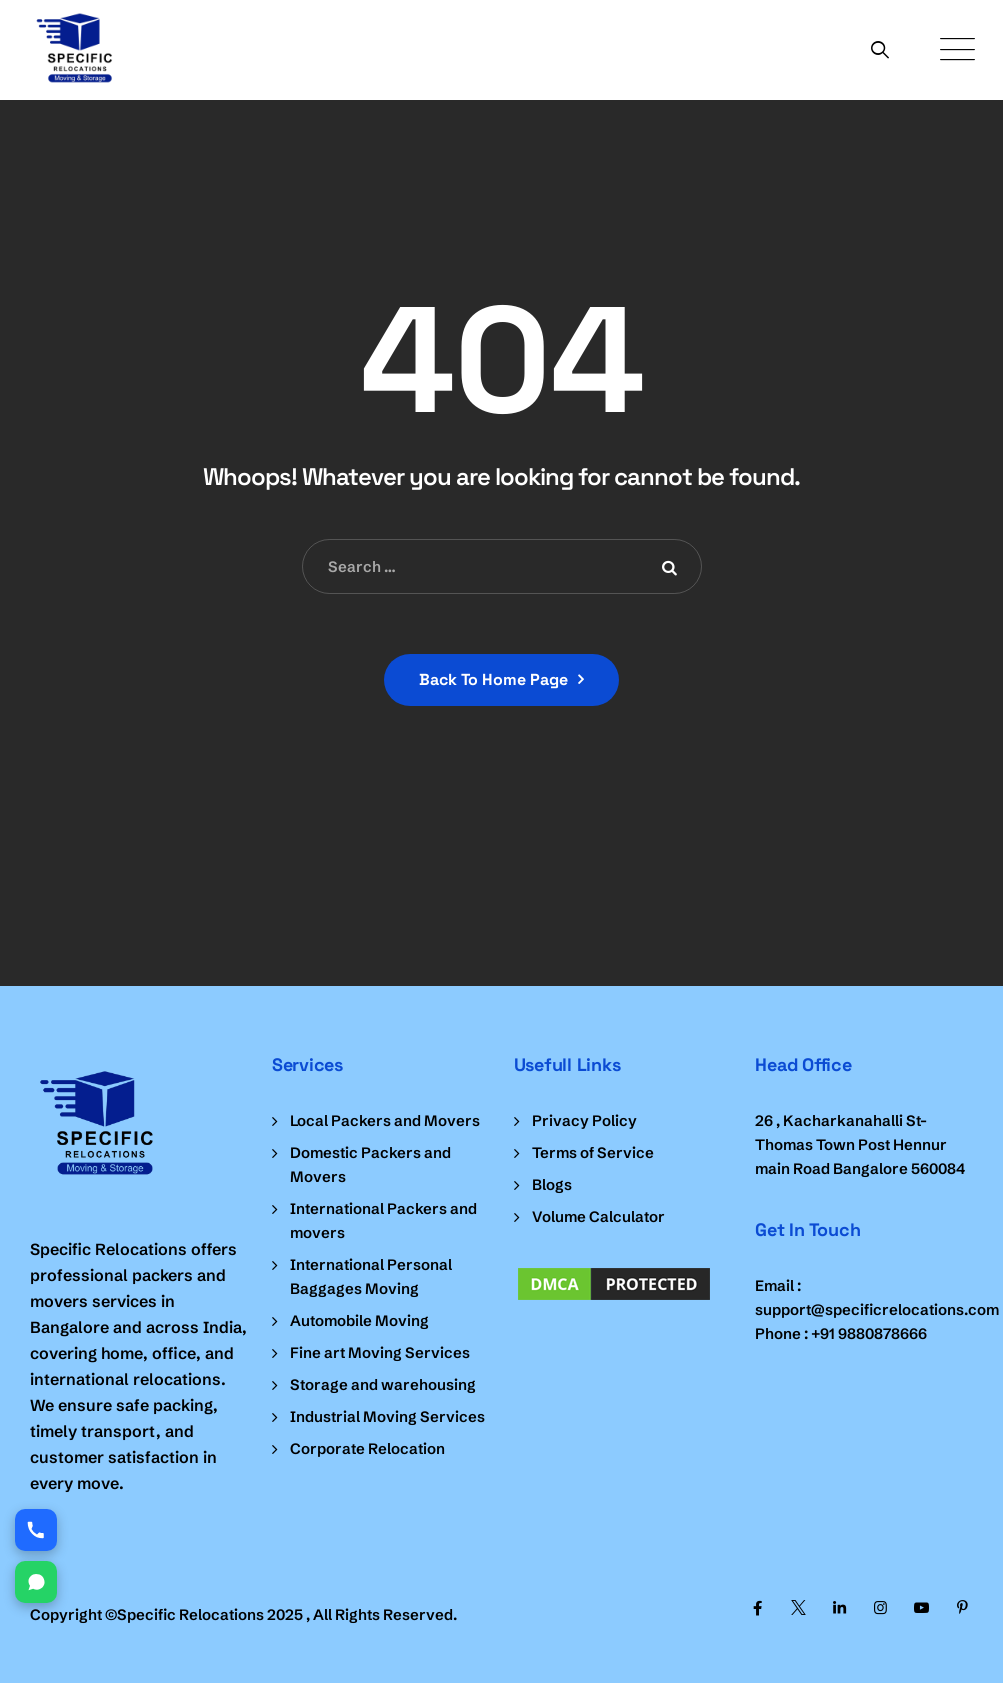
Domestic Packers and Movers (370, 1164)
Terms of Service (593, 1152)
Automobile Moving (359, 1320)
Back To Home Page (493, 679)
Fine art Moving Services (380, 1352)
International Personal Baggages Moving (371, 1276)
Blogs (552, 1184)
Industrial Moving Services (387, 1416)
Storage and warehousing (383, 1384)
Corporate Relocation (367, 1448)
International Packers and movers (383, 1220)
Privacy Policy (584, 1120)
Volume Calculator (598, 1216)
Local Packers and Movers (385, 1120)
